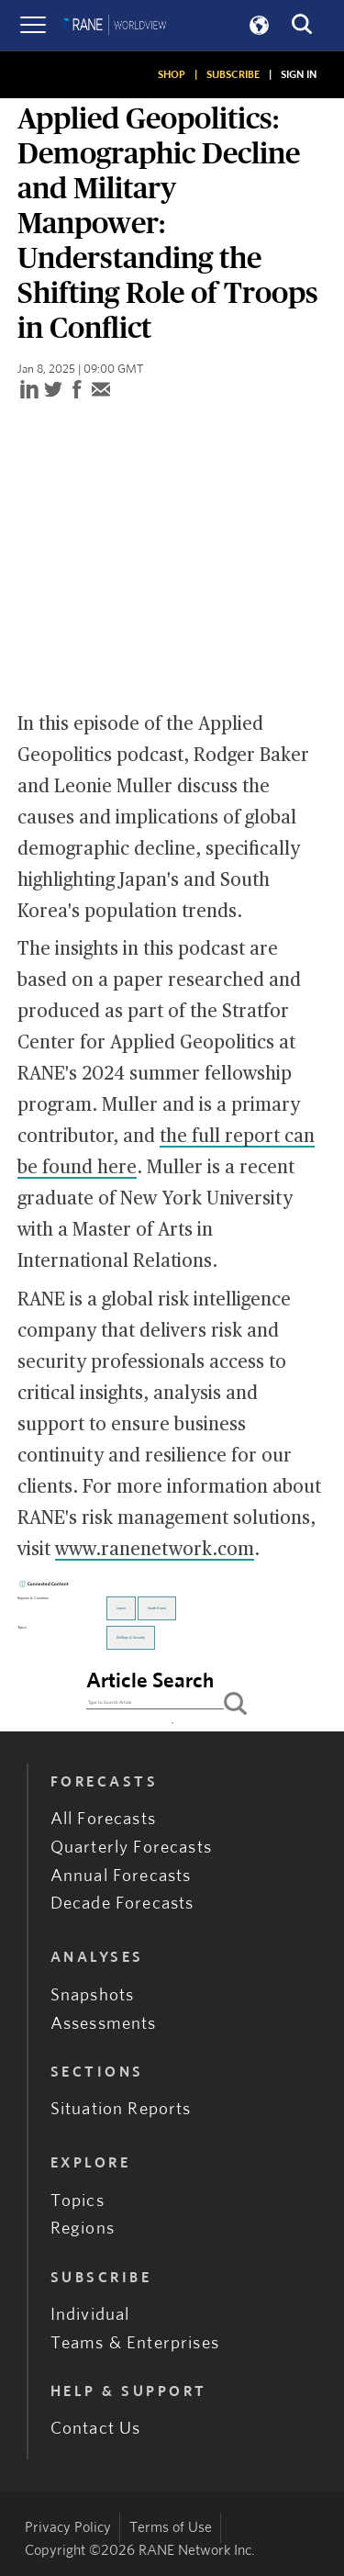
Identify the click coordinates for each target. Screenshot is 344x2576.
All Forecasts (103, 1819)
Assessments (103, 2024)
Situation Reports (121, 2109)
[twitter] (53, 390)
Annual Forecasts (121, 1876)
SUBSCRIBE (233, 74)
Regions (82, 2228)
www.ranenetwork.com (154, 1549)
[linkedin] (29, 390)
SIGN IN (298, 74)
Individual (90, 2315)
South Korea (157, 1608)
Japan (121, 1608)
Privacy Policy (68, 2527)
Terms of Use (170, 2527)
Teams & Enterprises (134, 2343)
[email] (101, 390)
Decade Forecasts (122, 1903)
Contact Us (95, 2428)
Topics (77, 2201)
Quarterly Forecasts (131, 1847)
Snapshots (92, 1995)
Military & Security (131, 1638)
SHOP (171, 74)
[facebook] (77, 390)
